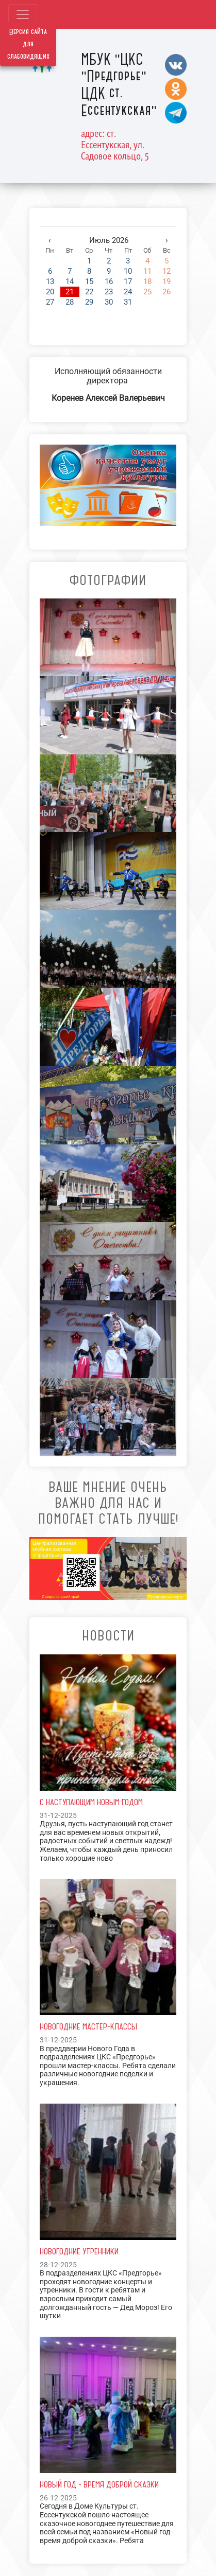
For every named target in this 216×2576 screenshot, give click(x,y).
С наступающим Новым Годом (91, 1802)
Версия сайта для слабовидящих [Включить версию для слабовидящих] (28, 44)
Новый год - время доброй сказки (99, 2484)
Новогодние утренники (79, 2251)
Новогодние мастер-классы (88, 2026)
